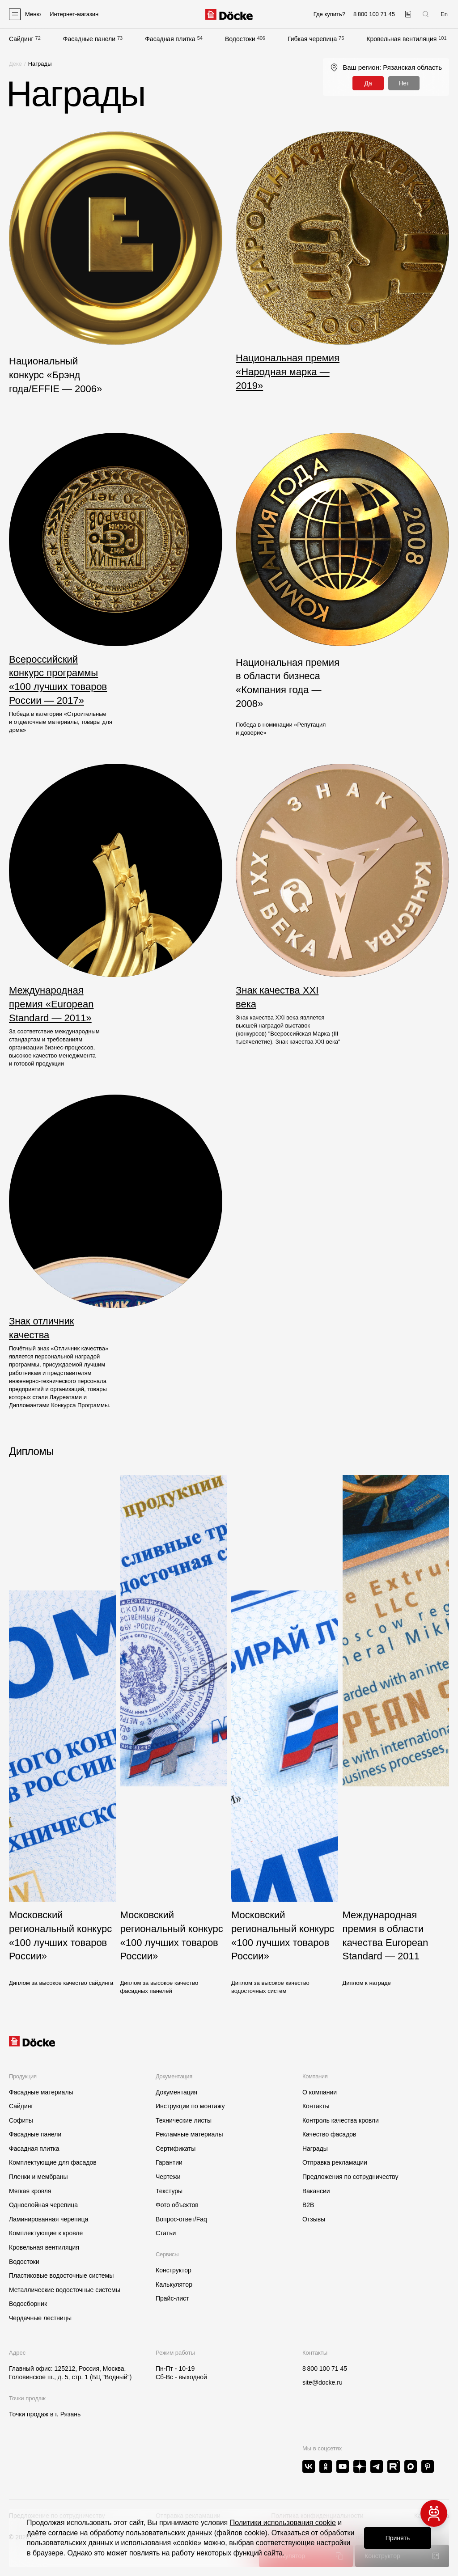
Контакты (315, 2106)
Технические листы (184, 2120)
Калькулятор (174, 2284)
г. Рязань (68, 2414)
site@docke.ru (322, 2382)
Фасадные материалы (41, 2092)
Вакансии (316, 2191)
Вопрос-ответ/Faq (181, 2219)
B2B (308, 2204)
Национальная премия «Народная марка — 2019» (287, 371)
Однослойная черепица (43, 2204)
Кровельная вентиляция (401, 38)
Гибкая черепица (312, 38)
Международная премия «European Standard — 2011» (51, 1004)
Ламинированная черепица (48, 2219)
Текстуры (169, 2191)
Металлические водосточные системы (64, 2289)
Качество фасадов (329, 2134)
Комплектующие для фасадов (53, 2162)
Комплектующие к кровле (46, 2233)
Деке (15, 63)
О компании (319, 2092)
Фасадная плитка (170, 38)
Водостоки (240, 38)
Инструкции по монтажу (190, 2106)
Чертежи (168, 2176)
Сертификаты (175, 2148)
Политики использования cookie (283, 2522)
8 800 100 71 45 (324, 2368)
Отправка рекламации (334, 2162)
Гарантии (169, 2162)
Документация (176, 2092)
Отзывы (313, 2219)
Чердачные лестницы (40, 2318)
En (444, 14)
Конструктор (173, 2270)
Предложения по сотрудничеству (350, 2176)
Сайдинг (21, 38)
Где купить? (329, 14)
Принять (398, 2538)
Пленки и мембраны (38, 2176)
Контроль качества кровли (340, 2120)
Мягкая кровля (30, 2191)
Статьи (166, 2233)
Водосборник (28, 2303)
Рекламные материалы (189, 2134)
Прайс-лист (172, 2298)
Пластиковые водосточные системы (61, 2275)
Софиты (21, 2120)
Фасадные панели (89, 38)
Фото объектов (177, 2204)
